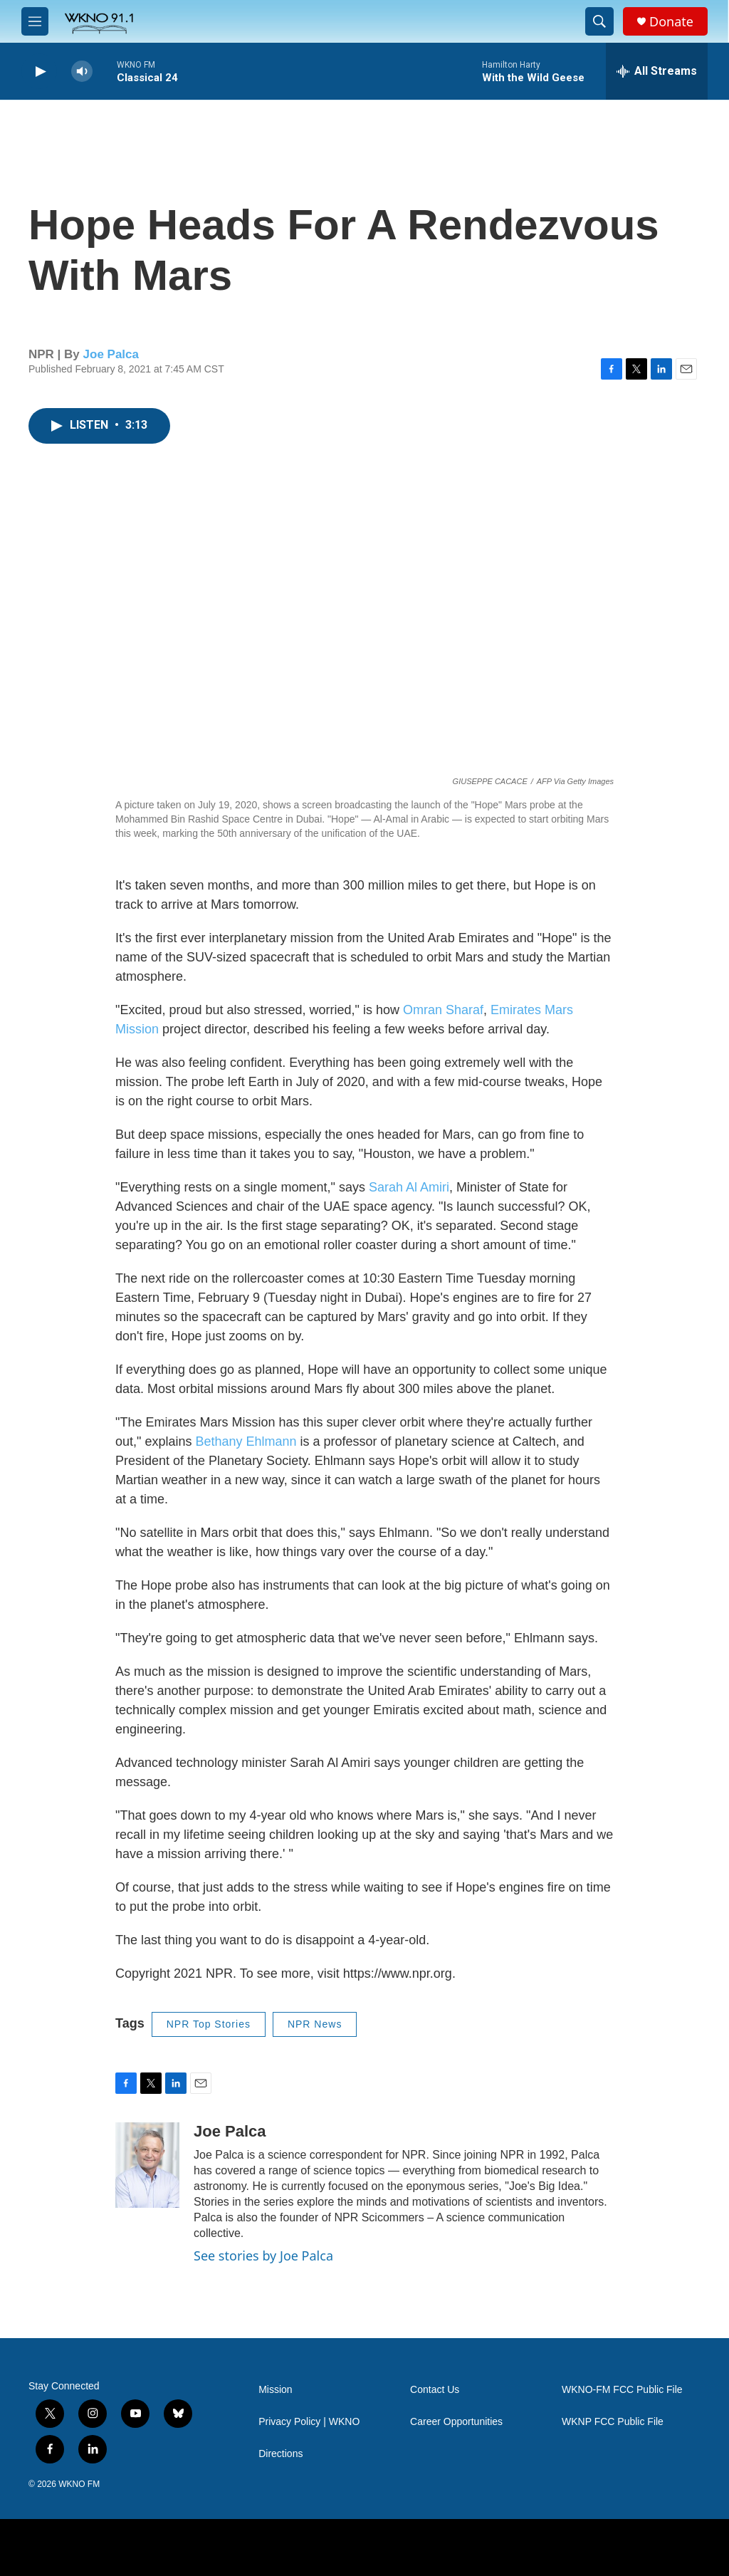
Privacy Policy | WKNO (309, 2421)
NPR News (315, 2024)
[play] (39, 71)
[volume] (82, 72)
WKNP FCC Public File (613, 2421)
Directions (280, 2454)
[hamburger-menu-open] (34, 21)
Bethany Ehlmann (247, 1441)
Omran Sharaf (443, 1010)
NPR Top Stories (209, 2024)
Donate (671, 21)
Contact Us (434, 2389)
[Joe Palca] (147, 2165)
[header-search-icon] (599, 21)
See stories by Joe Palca (263, 2255)
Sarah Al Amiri (409, 1187)
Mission (275, 2389)
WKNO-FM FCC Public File (622, 2389)
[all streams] (657, 71)
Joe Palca (111, 354)
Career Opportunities (456, 2421)
